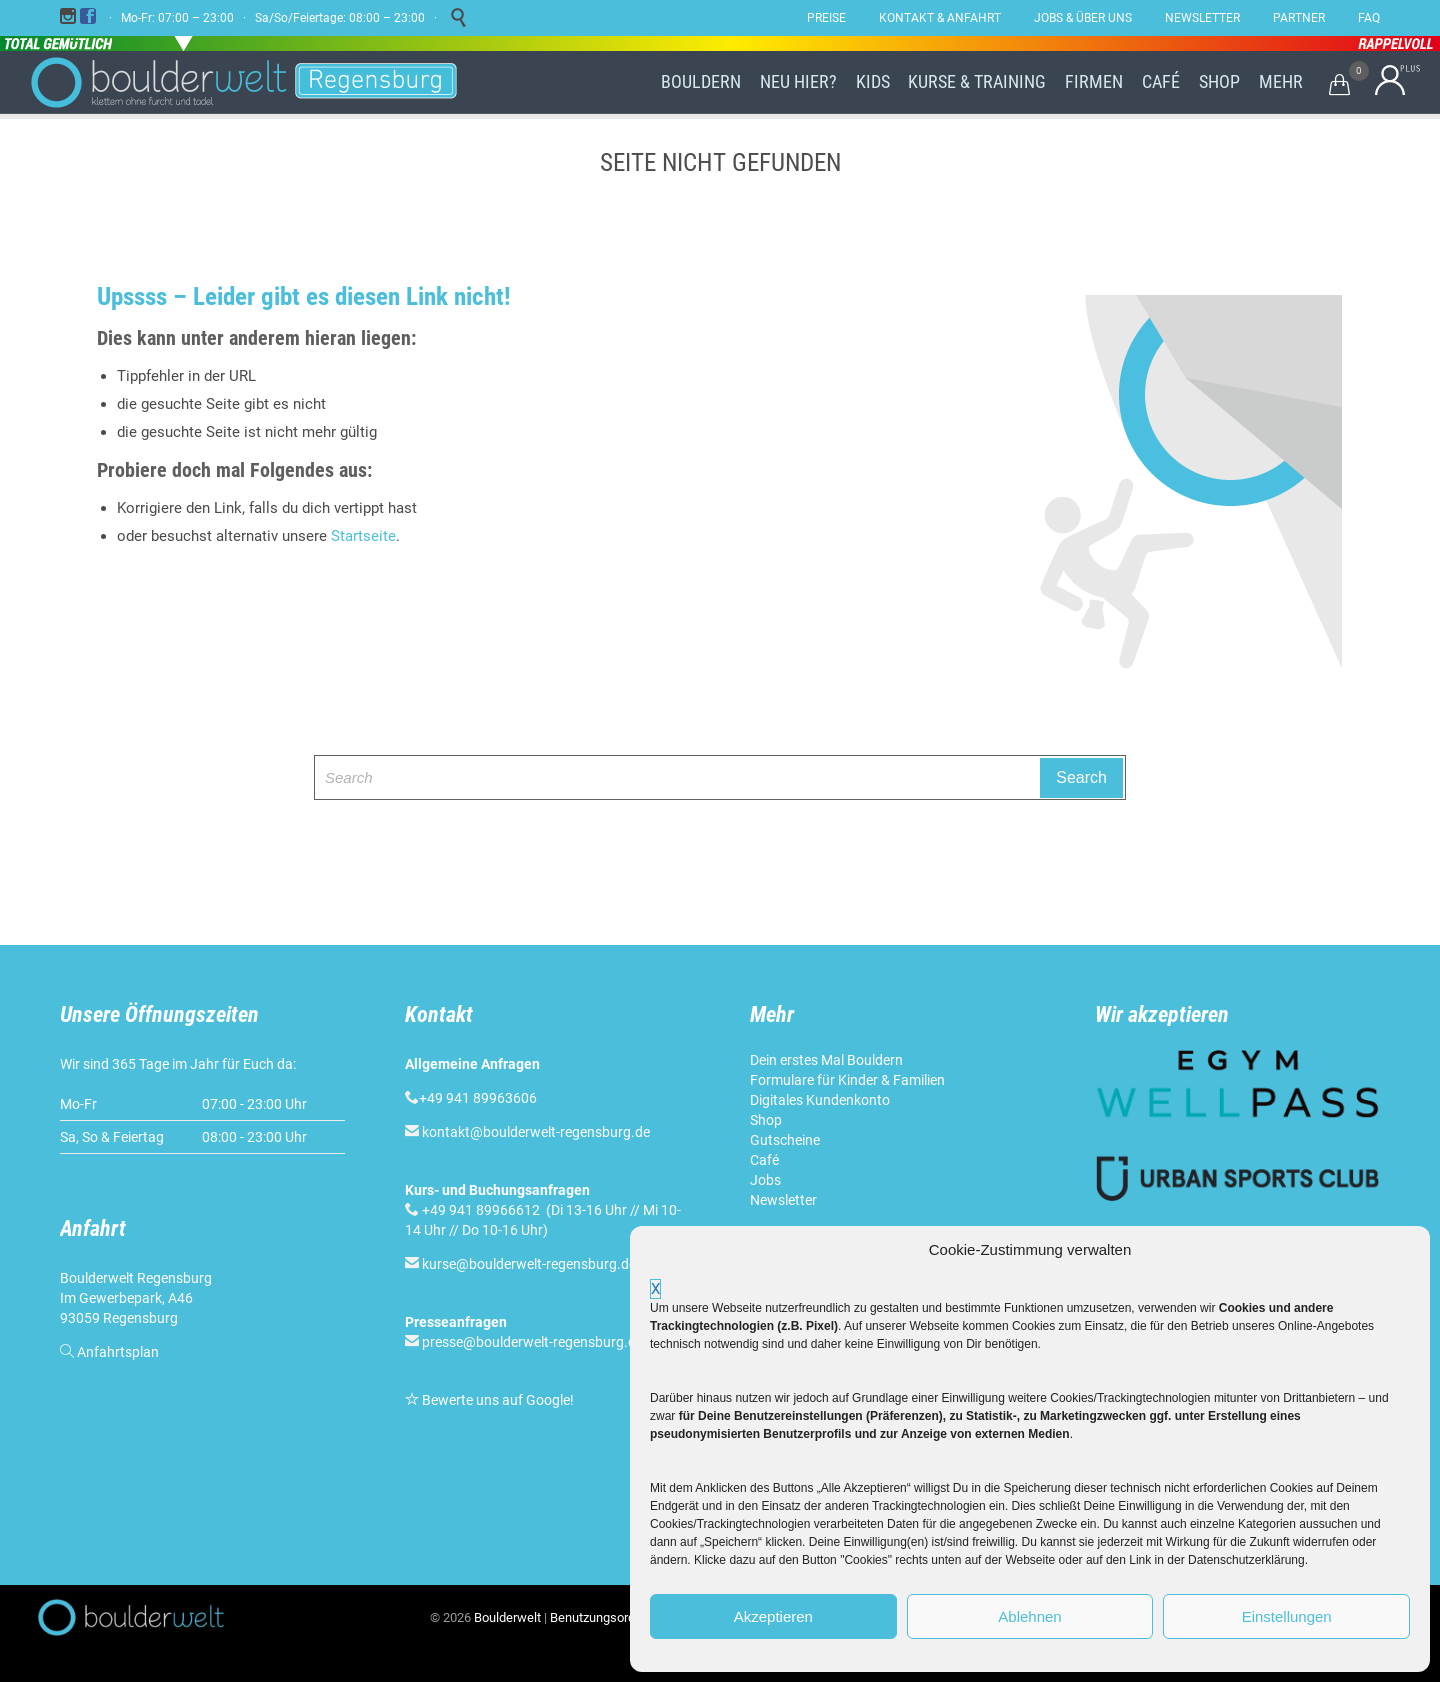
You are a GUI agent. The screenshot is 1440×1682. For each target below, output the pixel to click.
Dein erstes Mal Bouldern (826, 1060)
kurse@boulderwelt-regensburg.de (529, 1264)
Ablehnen (1029, 1616)
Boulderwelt (507, 1617)
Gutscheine (785, 1140)
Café (764, 1160)
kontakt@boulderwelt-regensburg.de (536, 1132)
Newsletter (783, 1200)
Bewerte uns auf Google (496, 1400)
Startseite (363, 536)
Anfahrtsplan (118, 1352)
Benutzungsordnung (606, 1617)
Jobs (765, 1180)
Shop (766, 1120)
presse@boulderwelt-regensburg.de (532, 1342)
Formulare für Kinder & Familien (847, 1080)
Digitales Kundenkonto (820, 1100)
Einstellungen (1287, 1616)
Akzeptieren (773, 1616)
